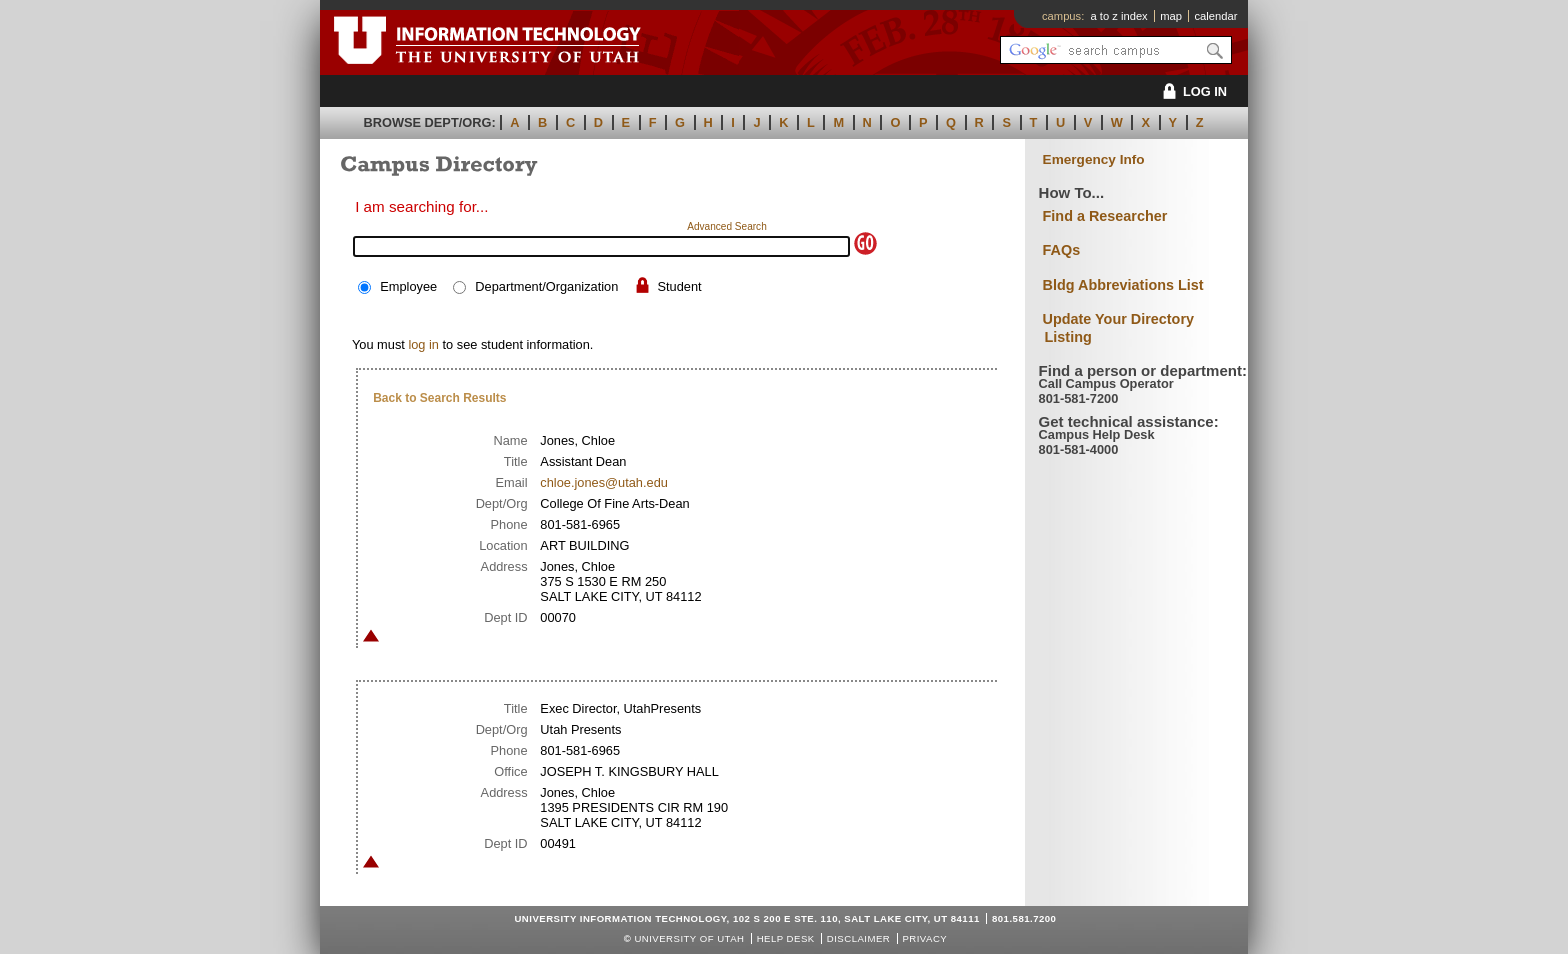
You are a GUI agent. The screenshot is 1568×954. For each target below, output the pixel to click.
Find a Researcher (1105, 216)
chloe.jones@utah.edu (604, 482)
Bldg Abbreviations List (1123, 285)
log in (423, 344)
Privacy (924, 938)
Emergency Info (1094, 159)
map (1171, 16)
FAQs (1062, 250)
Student (679, 286)
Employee (408, 286)
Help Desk (786, 938)
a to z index (1119, 16)
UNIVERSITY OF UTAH (689, 938)
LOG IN (1191, 91)
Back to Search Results (439, 398)
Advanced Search (727, 226)
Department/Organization (546, 286)
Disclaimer (858, 938)
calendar (1215, 16)
